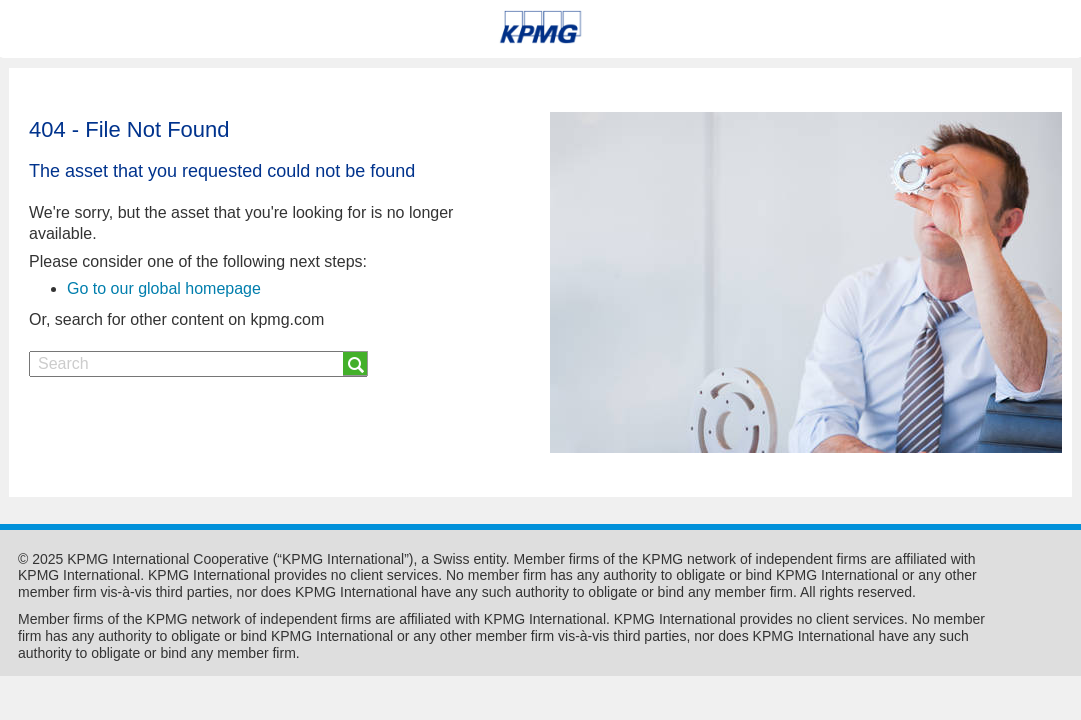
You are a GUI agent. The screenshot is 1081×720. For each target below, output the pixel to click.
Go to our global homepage (164, 288)
